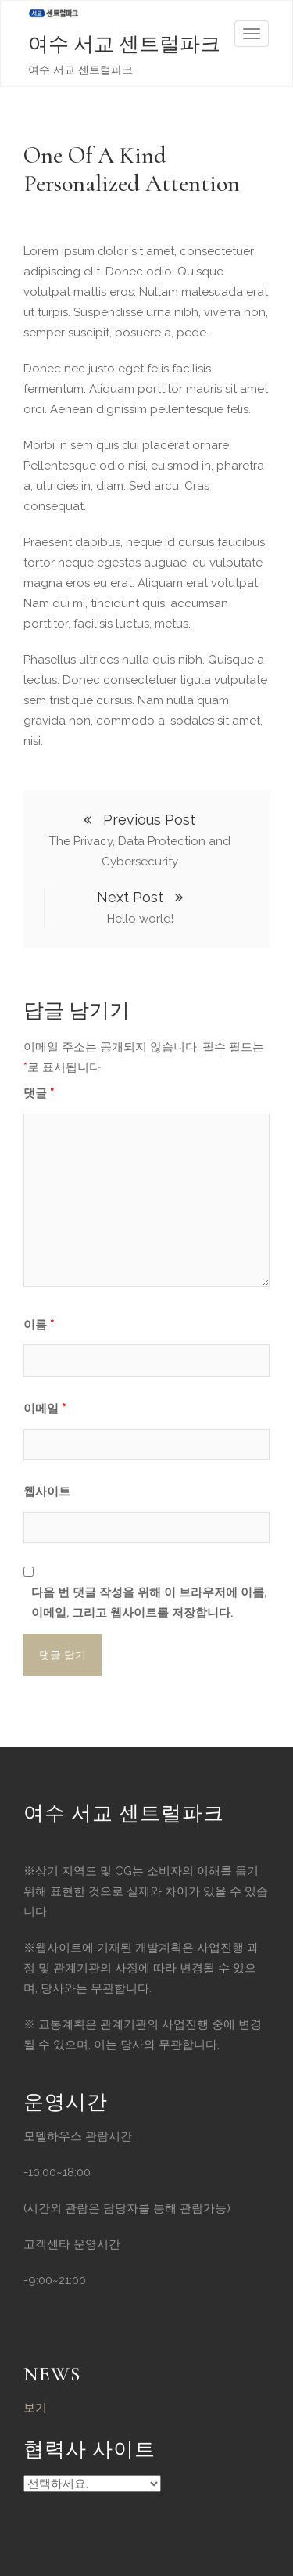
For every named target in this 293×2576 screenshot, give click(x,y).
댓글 (38, 1093)
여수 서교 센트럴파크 (124, 44)
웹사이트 (46, 1491)
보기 (35, 2408)
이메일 (44, 1408)
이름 (38, 1325)
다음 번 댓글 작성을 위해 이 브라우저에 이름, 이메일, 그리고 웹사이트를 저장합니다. (148, 1602)
